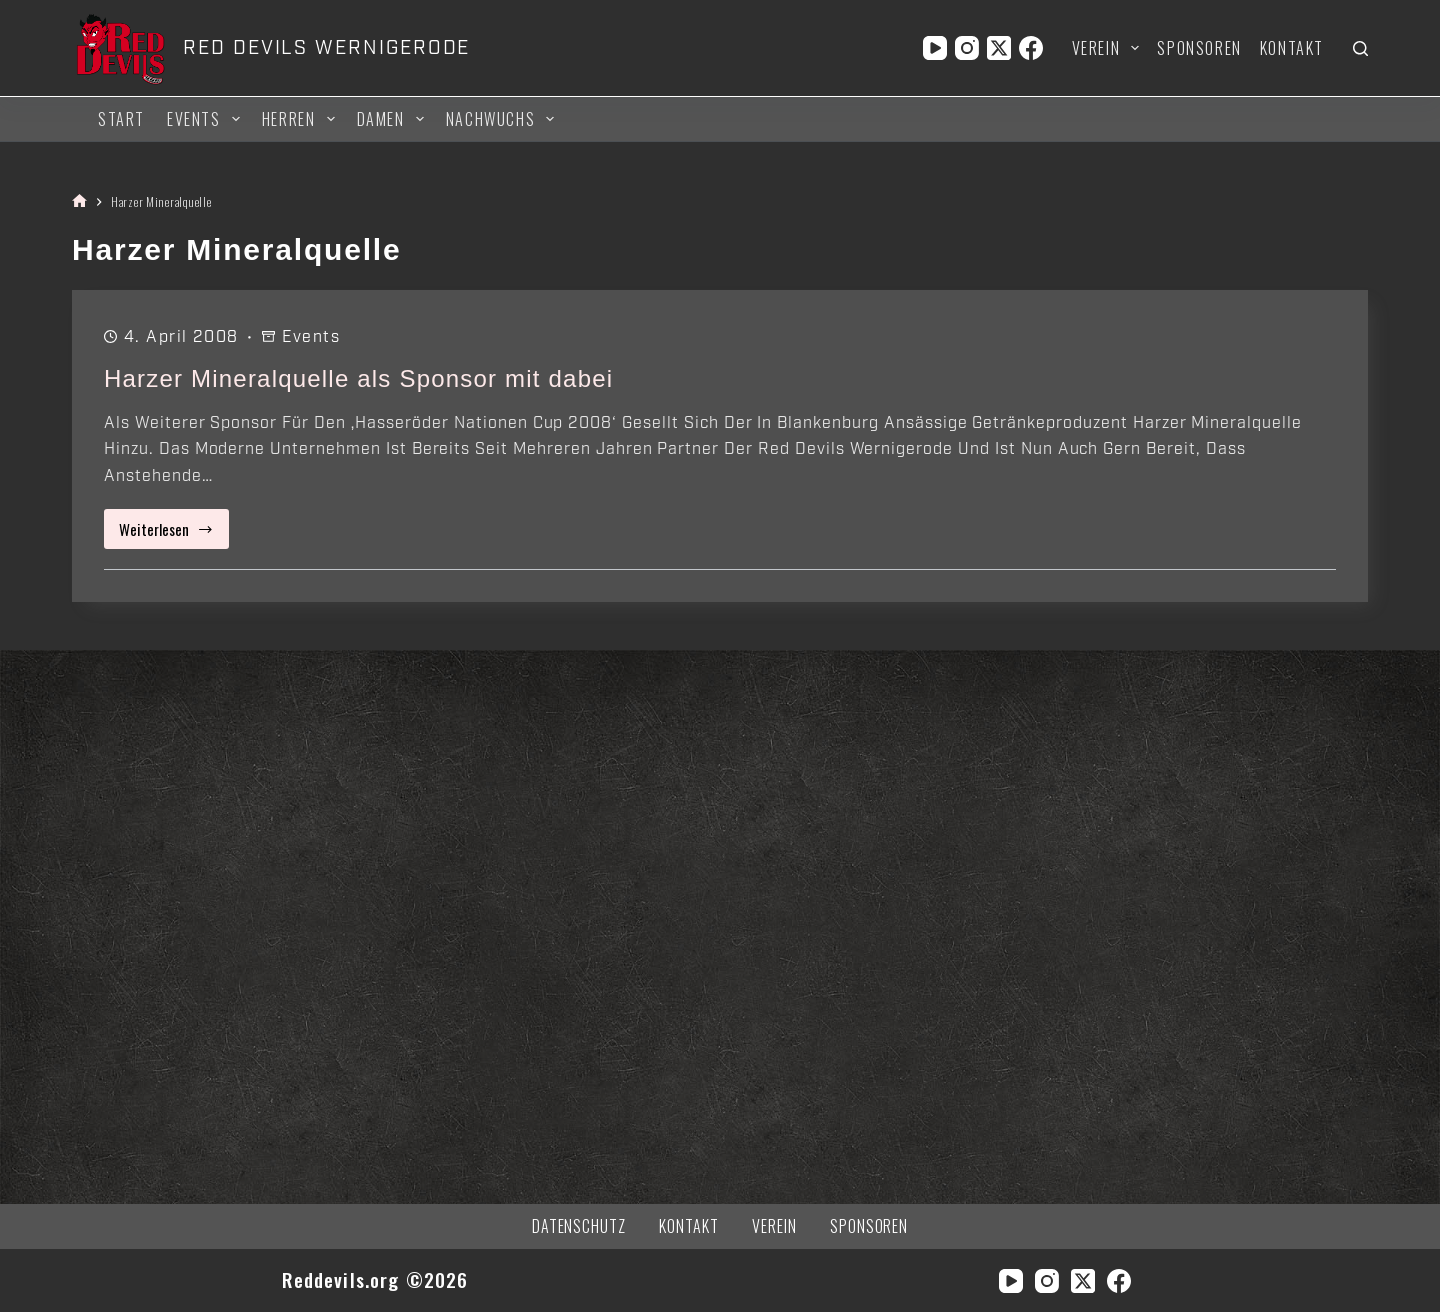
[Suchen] (1360, 48)
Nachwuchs (503, 119)
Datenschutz (579, 1226)
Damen (393, 119)
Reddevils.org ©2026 (375, 1279)
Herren (301, 119)
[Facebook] (1031, 48)
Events (206, 119)
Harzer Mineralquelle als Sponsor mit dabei (358, 378)
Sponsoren (1199, 48)
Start (121, 119)
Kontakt (1292, 48)
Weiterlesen (174, 533)
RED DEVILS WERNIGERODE (326, 48)
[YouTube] (935, 48)
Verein (1110, 48)
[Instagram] (967, 48)
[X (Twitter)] (999, 48)
